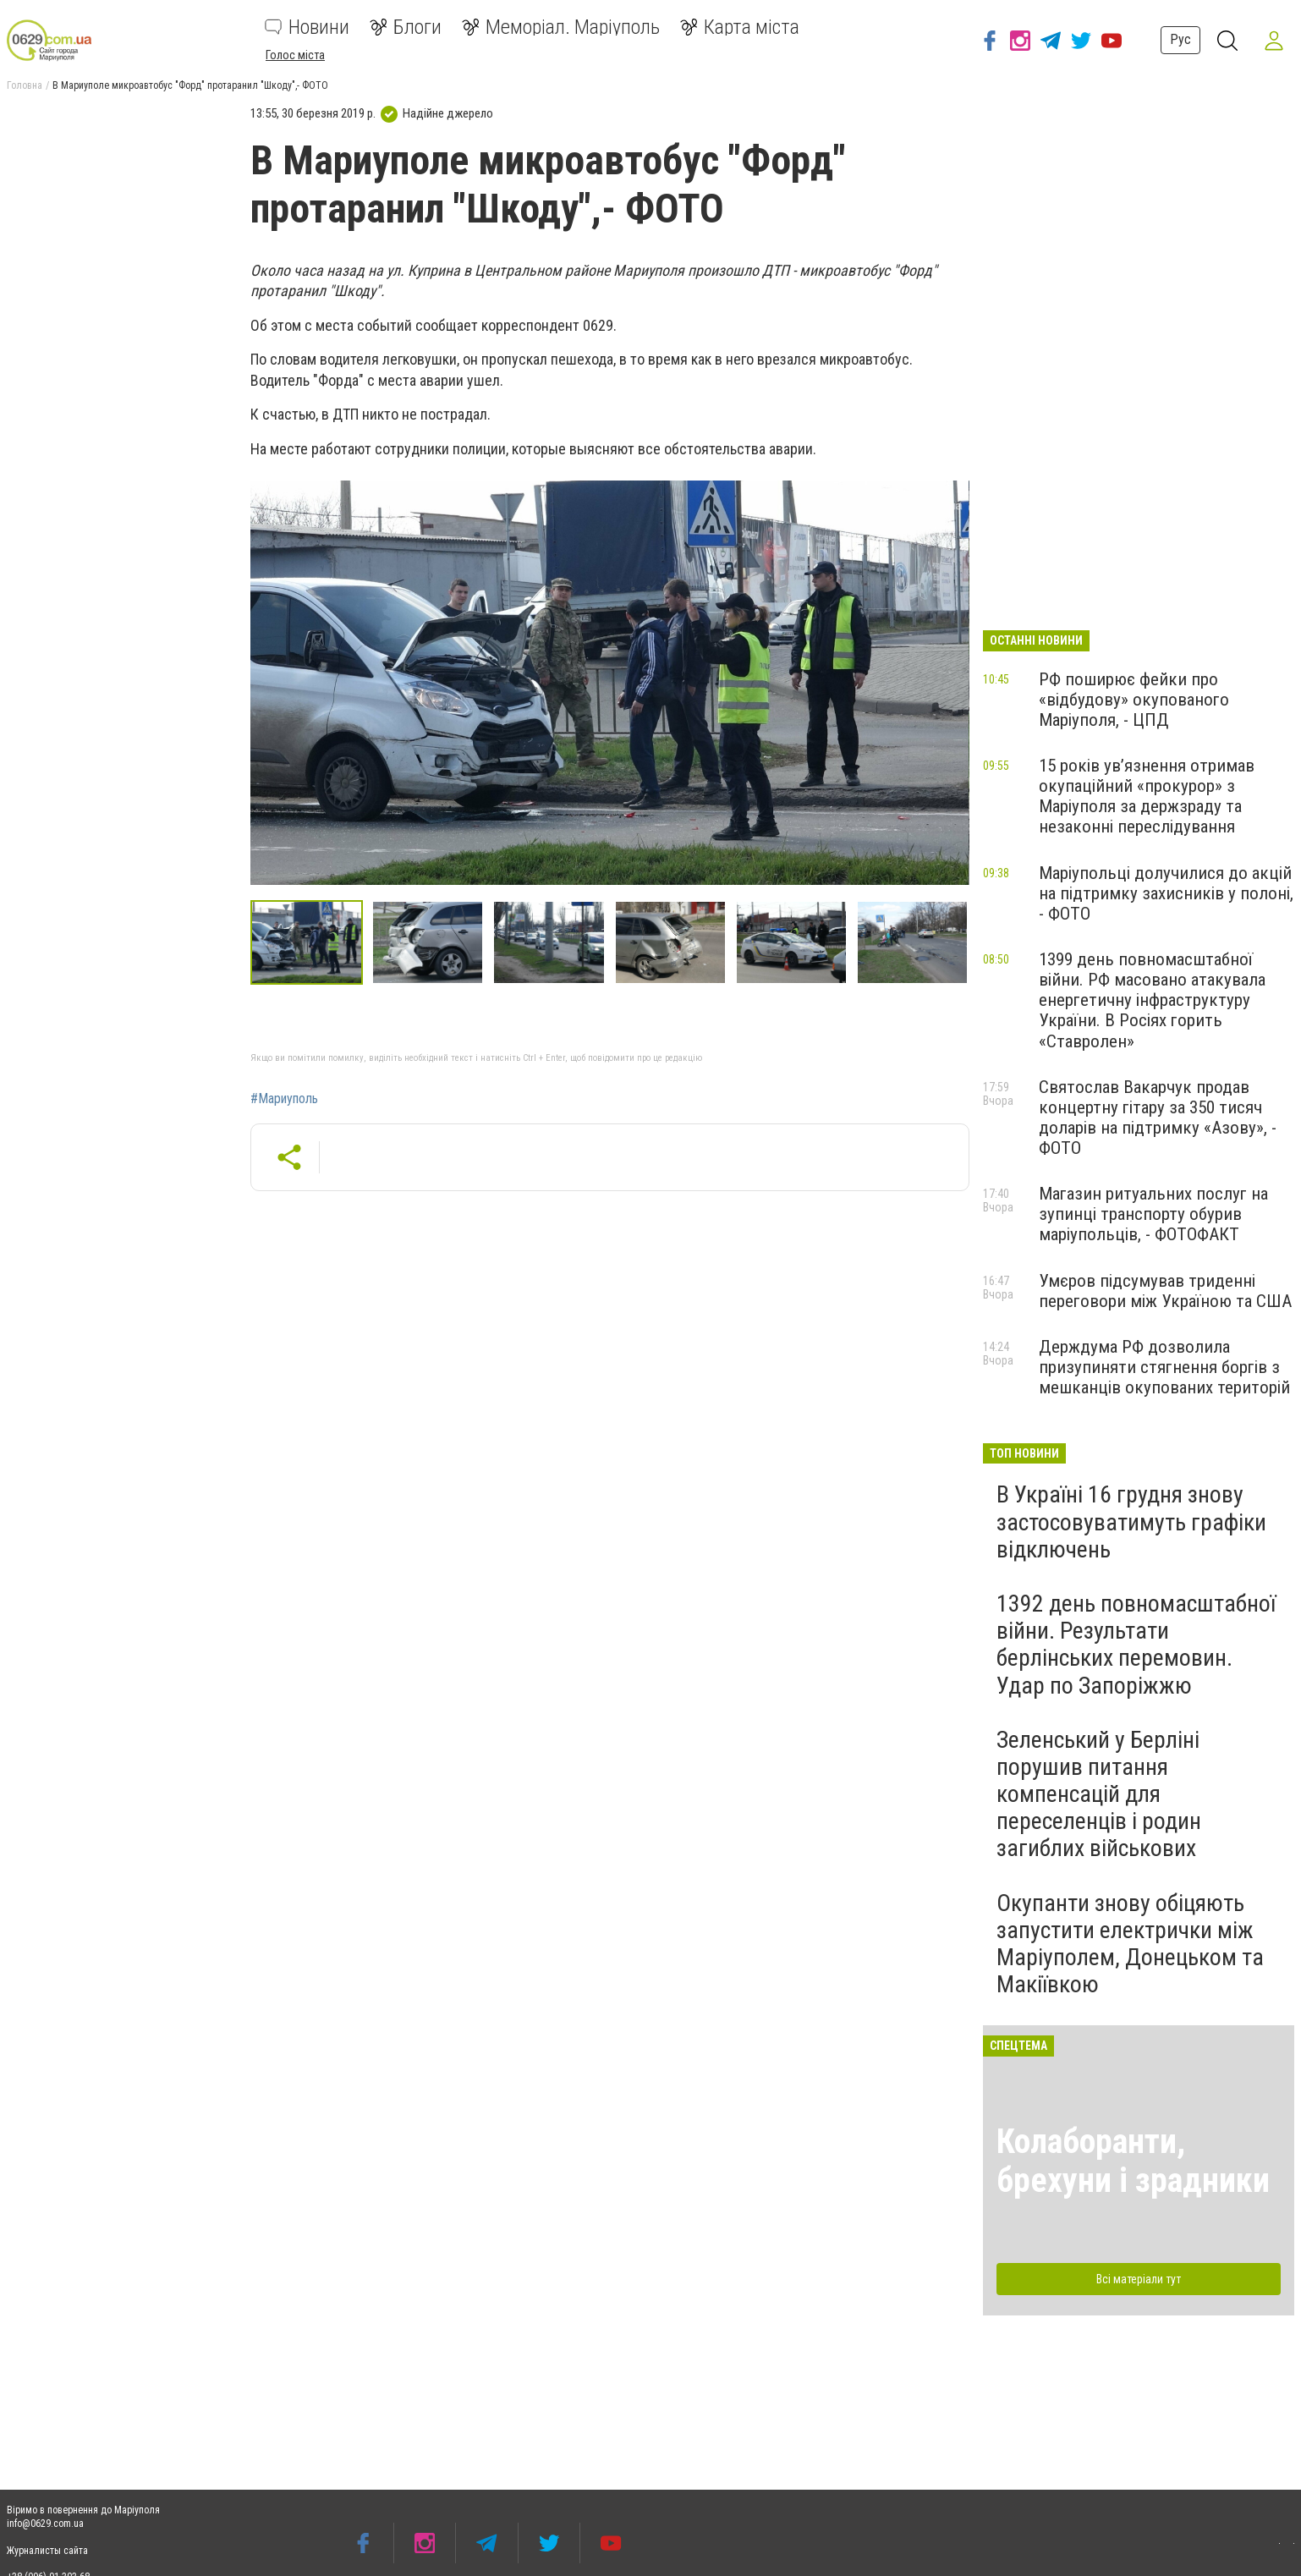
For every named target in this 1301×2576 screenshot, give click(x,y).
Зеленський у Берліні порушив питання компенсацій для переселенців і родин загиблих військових (1098, 1794)
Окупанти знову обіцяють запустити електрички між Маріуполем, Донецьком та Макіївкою (1130, 1944)
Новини (307, 27)
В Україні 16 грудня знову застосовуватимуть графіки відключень (1131, 1521)
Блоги (406, 27)
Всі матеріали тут (1138, 2279)
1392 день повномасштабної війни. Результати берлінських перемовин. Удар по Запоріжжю (1136, 1645)
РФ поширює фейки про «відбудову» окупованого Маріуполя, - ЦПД (1134, 699)
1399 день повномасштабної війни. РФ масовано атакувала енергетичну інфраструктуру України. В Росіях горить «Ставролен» (1152, 1000)
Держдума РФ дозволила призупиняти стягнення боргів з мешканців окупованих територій (1164, 1367)
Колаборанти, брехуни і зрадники (1133, 2161)
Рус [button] (1179, 39)
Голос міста (295, 55)
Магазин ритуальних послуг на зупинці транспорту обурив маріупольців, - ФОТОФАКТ (1153, 1214)
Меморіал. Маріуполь (561, 27)
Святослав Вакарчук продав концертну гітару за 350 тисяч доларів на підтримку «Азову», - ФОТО (1157, 1117)
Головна (24, 85)
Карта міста (739, 27)
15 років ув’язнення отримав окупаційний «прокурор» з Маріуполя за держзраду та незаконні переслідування (1146, 796)
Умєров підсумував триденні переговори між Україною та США (1165, 1291)
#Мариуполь (284, 1099)
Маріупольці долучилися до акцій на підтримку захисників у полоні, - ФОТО (1166, 893)
